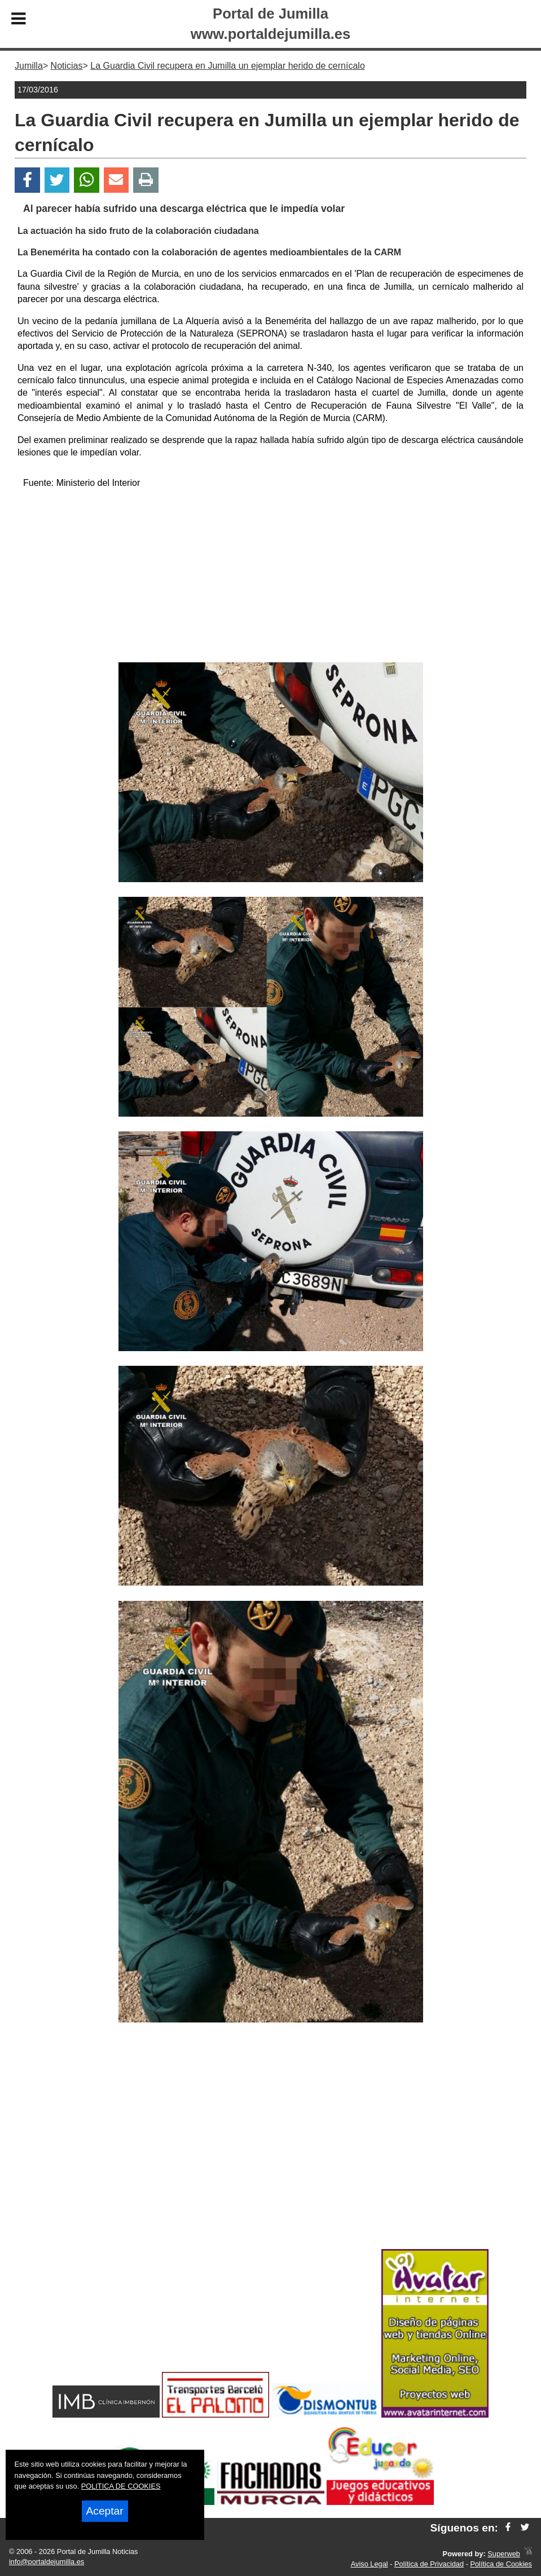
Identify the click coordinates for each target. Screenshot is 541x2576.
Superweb (503, 2554)
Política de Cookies (501, 2564)
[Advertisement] (270, 578)
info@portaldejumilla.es (46, 2561)
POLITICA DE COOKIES (121, 2486)
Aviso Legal (369, 2564)
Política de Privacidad (429, 2564)
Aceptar (105, 2511)
